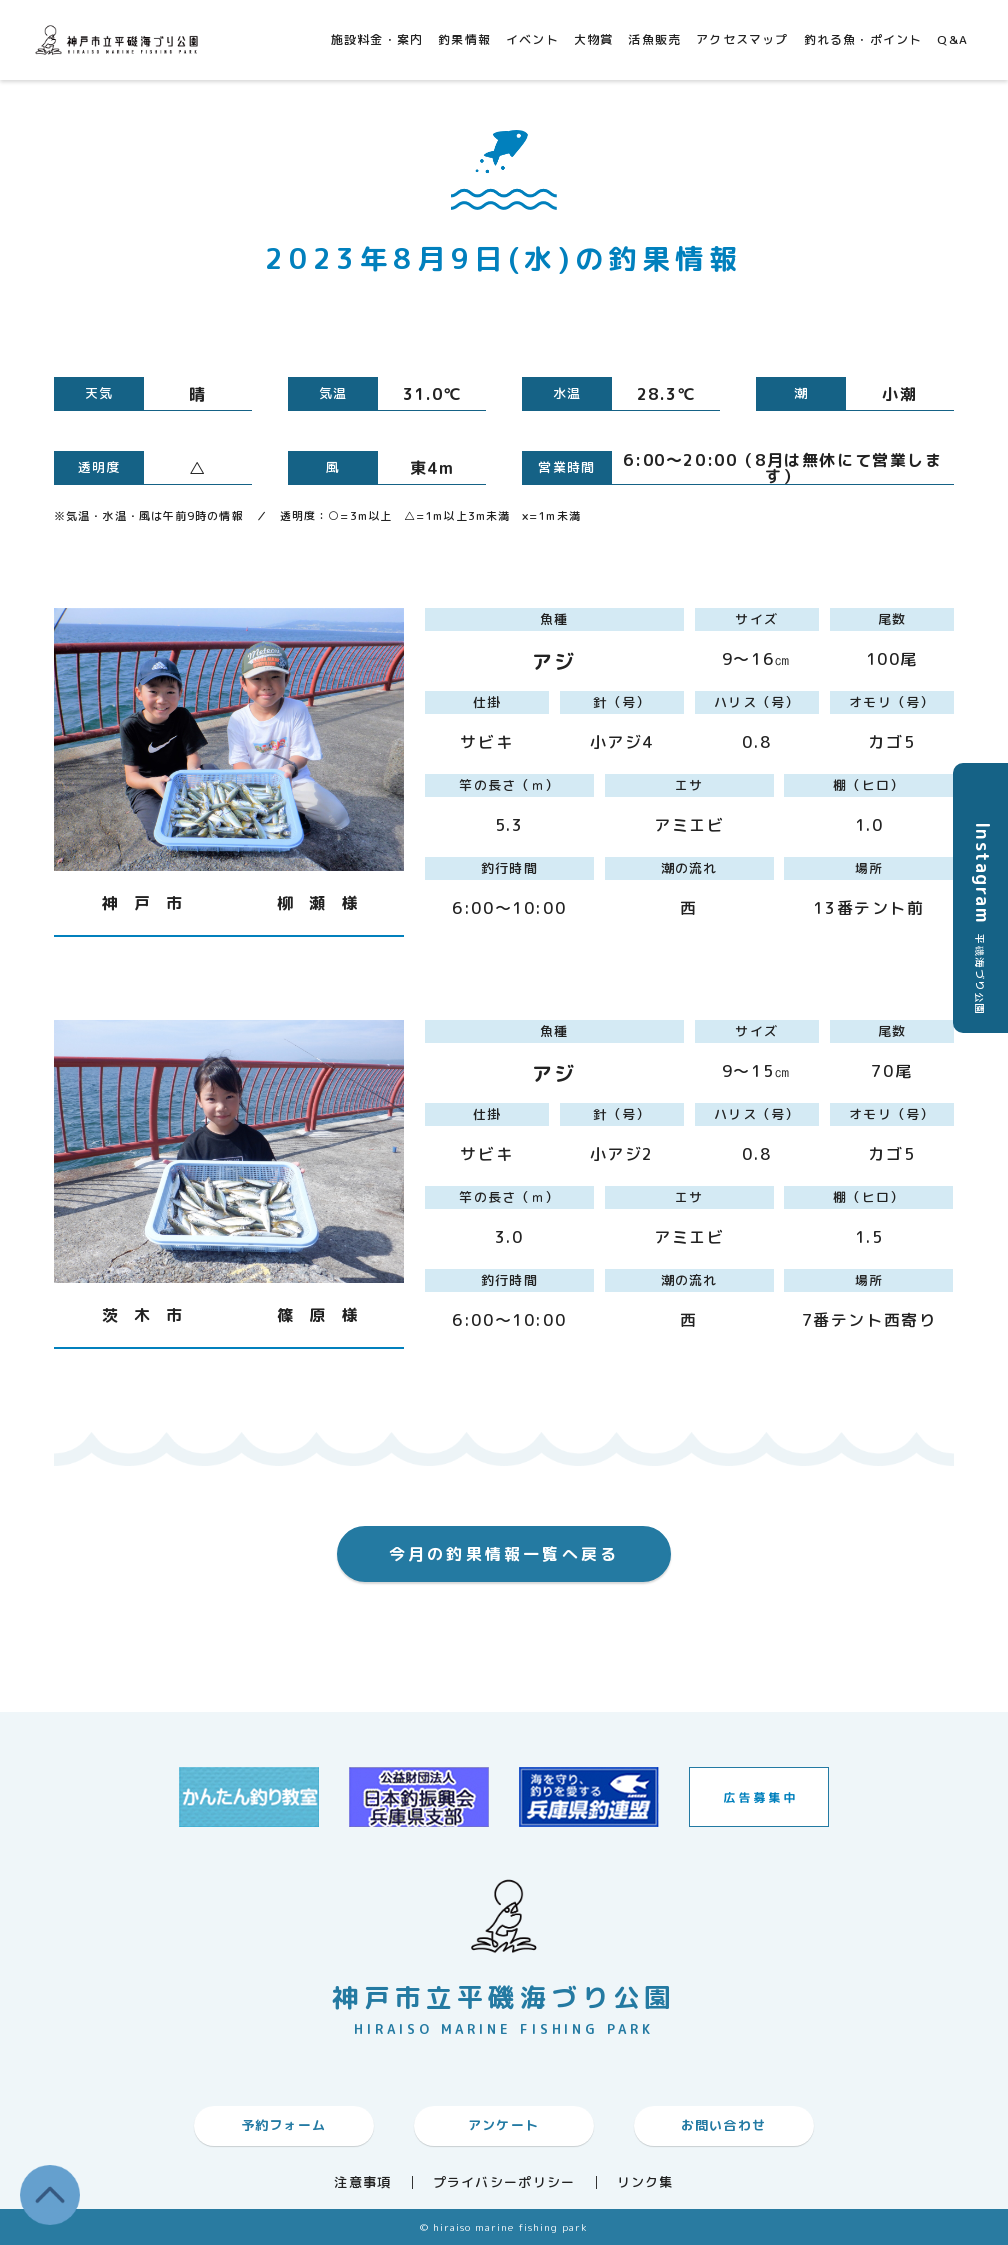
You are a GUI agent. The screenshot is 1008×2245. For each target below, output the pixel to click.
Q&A (952, 39)
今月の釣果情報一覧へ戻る (504, 1554)
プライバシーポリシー (504, 2182)
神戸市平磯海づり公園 (120, 39)
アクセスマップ (742, 39)
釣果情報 (464, 39)
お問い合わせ (724, 2125)
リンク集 (645, 2182)
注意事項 (362, 2182)
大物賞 (594, 39)
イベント (532, 39)
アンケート (504, 2125)
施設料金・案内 (377, 39)
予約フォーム (284, 2125)
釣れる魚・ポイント (863, 39)
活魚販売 (654, 39)
